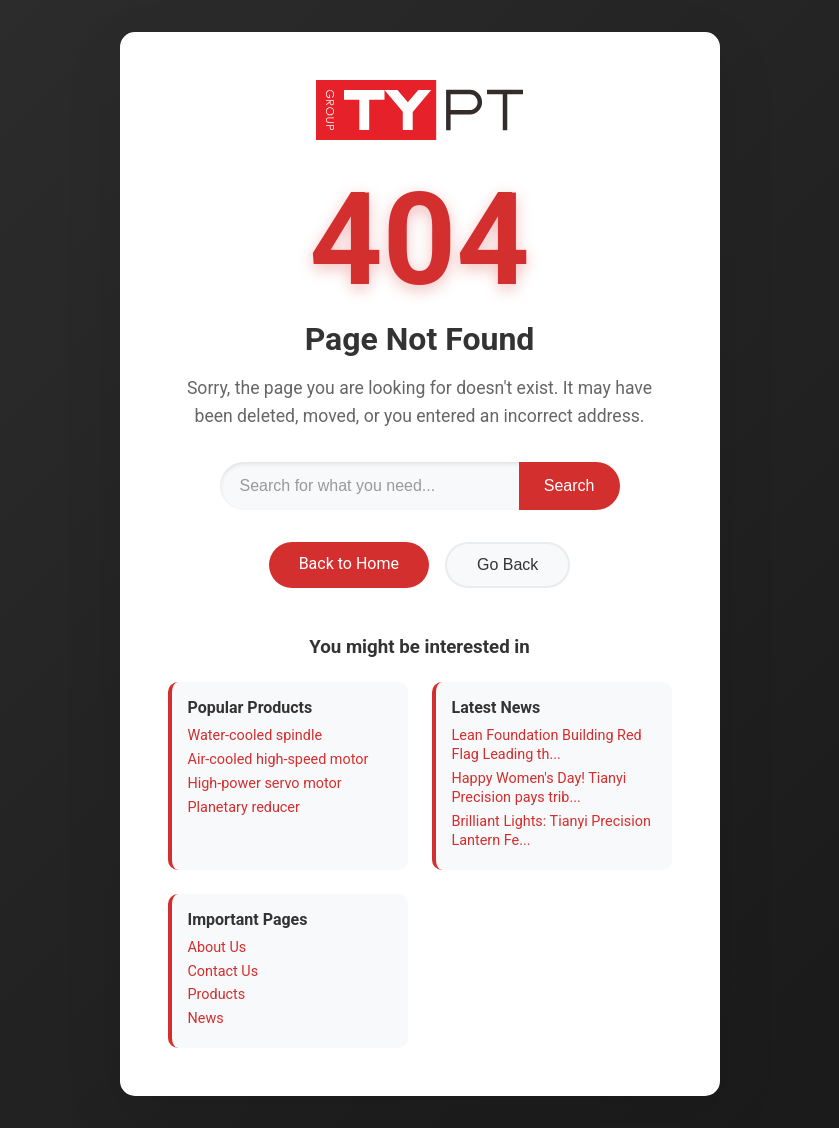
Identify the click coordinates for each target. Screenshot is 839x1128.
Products (217, 994)
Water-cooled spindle (255, 735)
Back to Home (349, 563)
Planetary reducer (244, 807)
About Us (217, 947)
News (206, 1018)
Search (569, 485)
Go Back (507, 564)
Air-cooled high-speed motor (278, 759)
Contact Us (223, 971)
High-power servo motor (265, 783)
